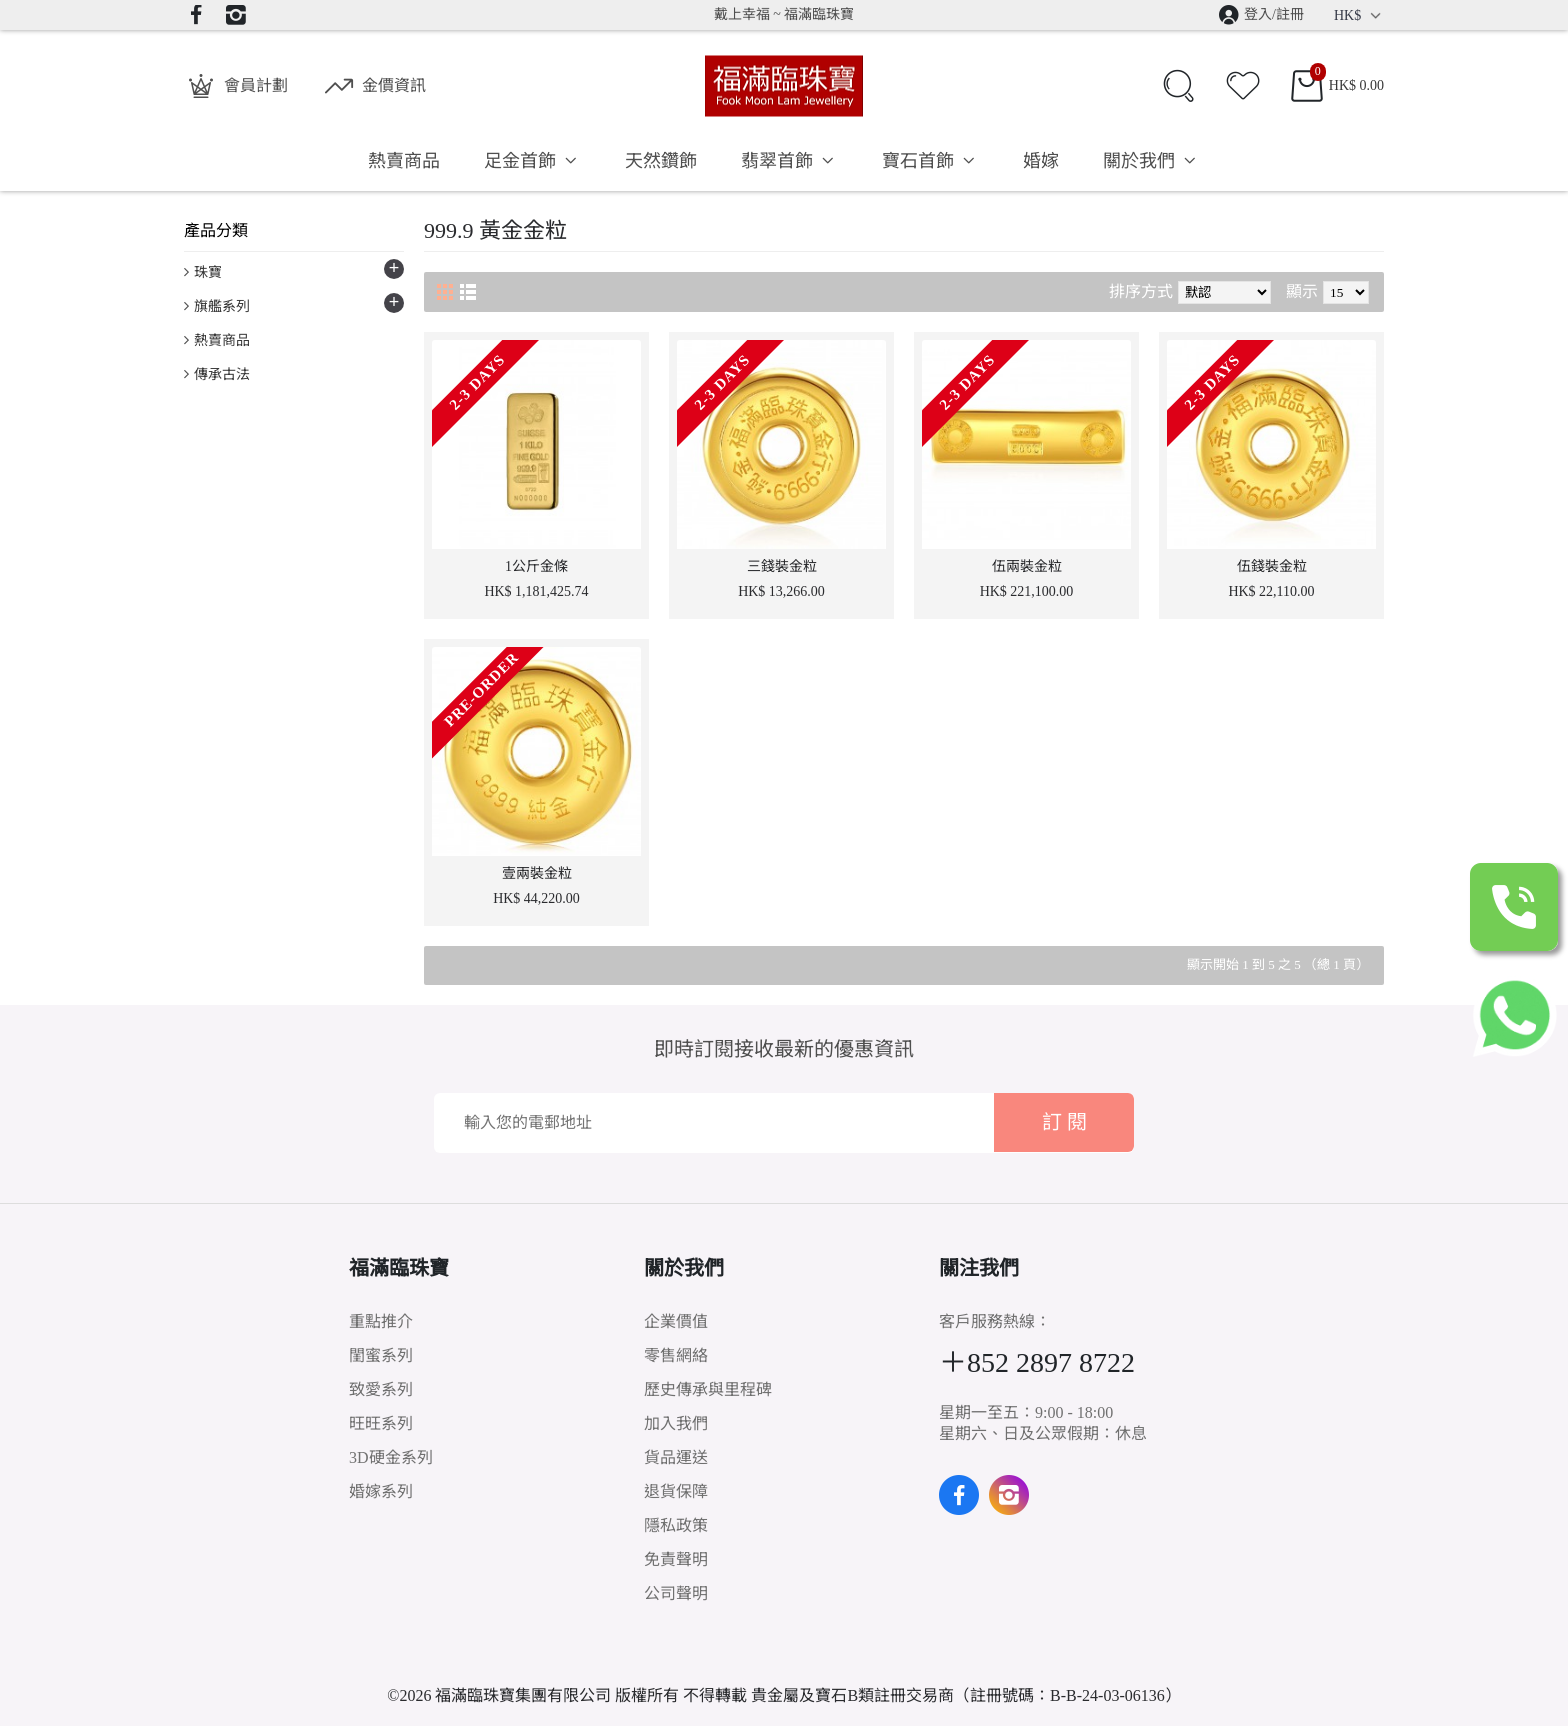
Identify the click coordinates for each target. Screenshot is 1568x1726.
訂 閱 (1064, 1122)
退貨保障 (676, 1491)
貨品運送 (676, 1457)
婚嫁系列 (381, 1491)
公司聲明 (676, 1593)
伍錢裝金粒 (1272, 566)
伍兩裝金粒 (1027, 566)
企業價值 (676, 1321)
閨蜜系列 (381, 1355)
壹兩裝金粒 (537, 873)
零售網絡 (676, 1355)
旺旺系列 (381, 1423)
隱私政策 (676, 1525)
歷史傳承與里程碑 (708, 1389)
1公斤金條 (536, 566)
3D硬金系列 (391, 1457)
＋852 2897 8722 (1037, 1362)
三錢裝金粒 (782, 566)
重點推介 (381, 1321)
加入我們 (676, 1423)
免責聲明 (676, 1559)
